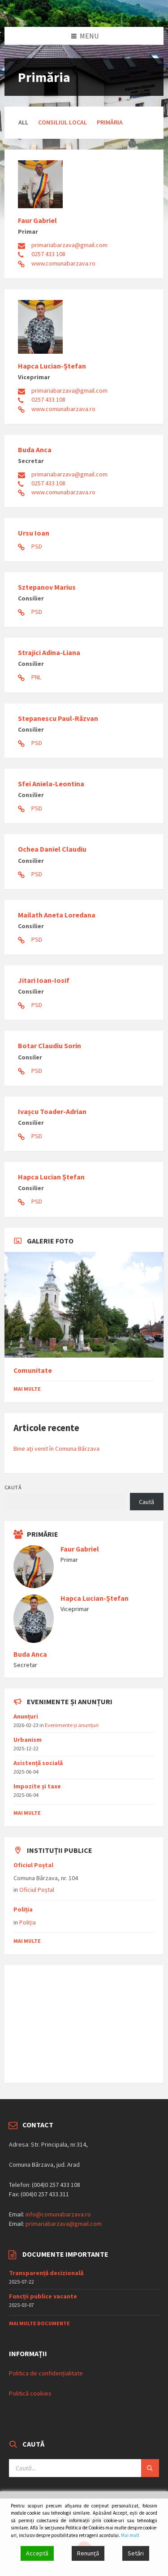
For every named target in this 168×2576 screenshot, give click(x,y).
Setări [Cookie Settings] (136, 2553)
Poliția (23, 1909)
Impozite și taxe (37, 1786)
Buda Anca (35, 449)
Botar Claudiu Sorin (49, 1045)
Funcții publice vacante (43, 2296)
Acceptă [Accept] (37, 2553)
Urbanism (27, 1740)
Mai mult (130, 2535)
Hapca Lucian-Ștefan (52, 365)
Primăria (110, 122)
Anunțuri (25, 1716)
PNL (36, 677)
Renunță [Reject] (88, 2553)
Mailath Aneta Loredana (56, 914)
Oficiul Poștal (33, 1865)
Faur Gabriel (37, 220)
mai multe (27, 1812)
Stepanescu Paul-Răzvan (58, 718)
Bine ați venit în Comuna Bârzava (56, 1448)
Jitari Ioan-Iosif (43, 980)
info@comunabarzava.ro (58, 2214)
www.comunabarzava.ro (63, 263)
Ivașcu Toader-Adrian (52, 1111)
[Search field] (84, 2468)
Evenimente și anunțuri (72, 1725)
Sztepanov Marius (47, 587)
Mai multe (27, 1388)
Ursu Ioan (33, 532)
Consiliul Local (62, 122)
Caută (13, 1487)
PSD (36, 546)
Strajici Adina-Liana (49, 652)
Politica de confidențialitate (46, 2373)
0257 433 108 (48, 254)
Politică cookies (30, 2393)
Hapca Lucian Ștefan (51, 1176)
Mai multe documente (39, 2323)
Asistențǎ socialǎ (38, 1763)
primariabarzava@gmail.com (69, 245)
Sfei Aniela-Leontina (51, 783)
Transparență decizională (46, 2273)
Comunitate (32, 1370)
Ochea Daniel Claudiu (52, 848)
